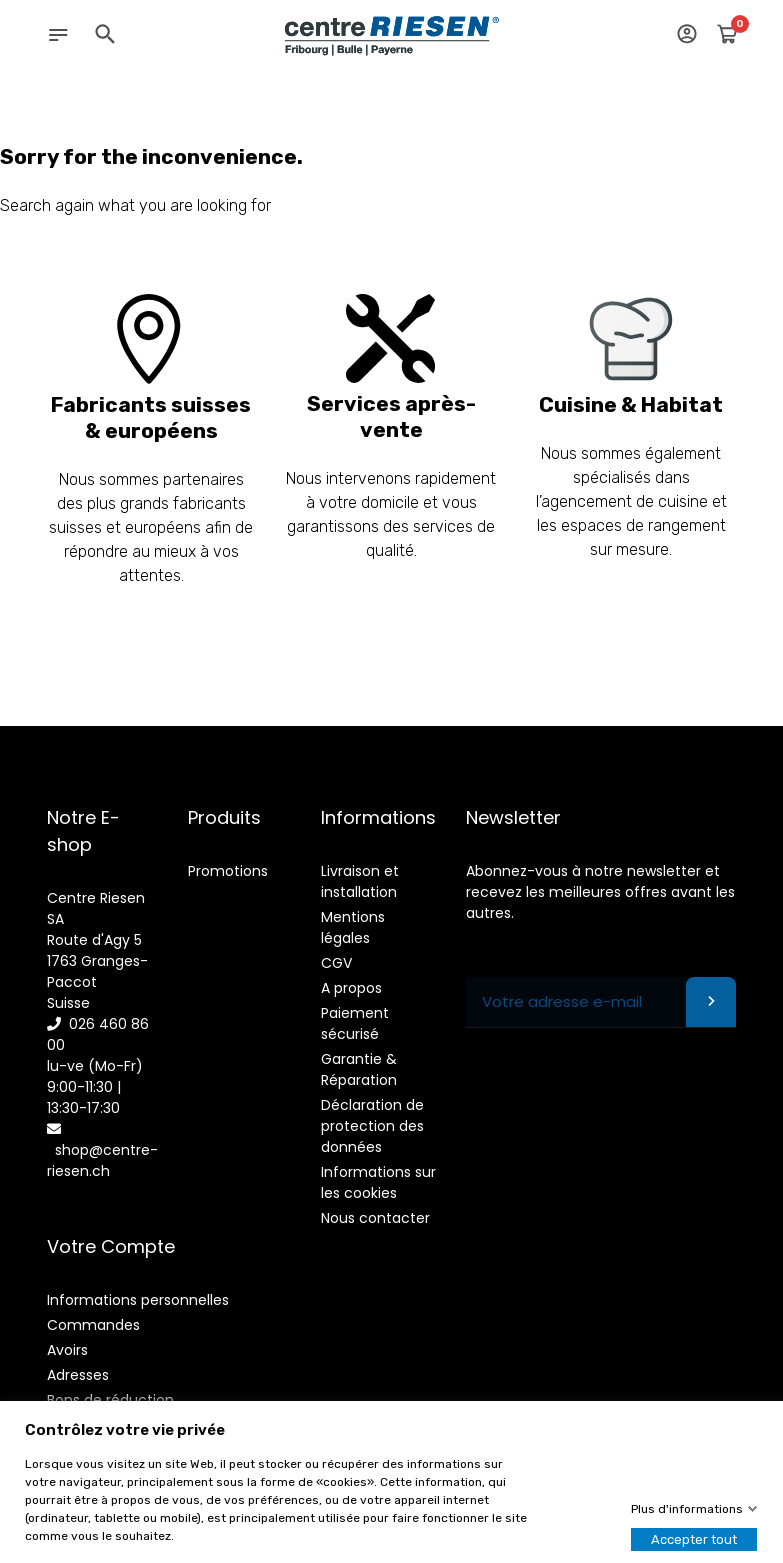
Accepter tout (694, 1539)
